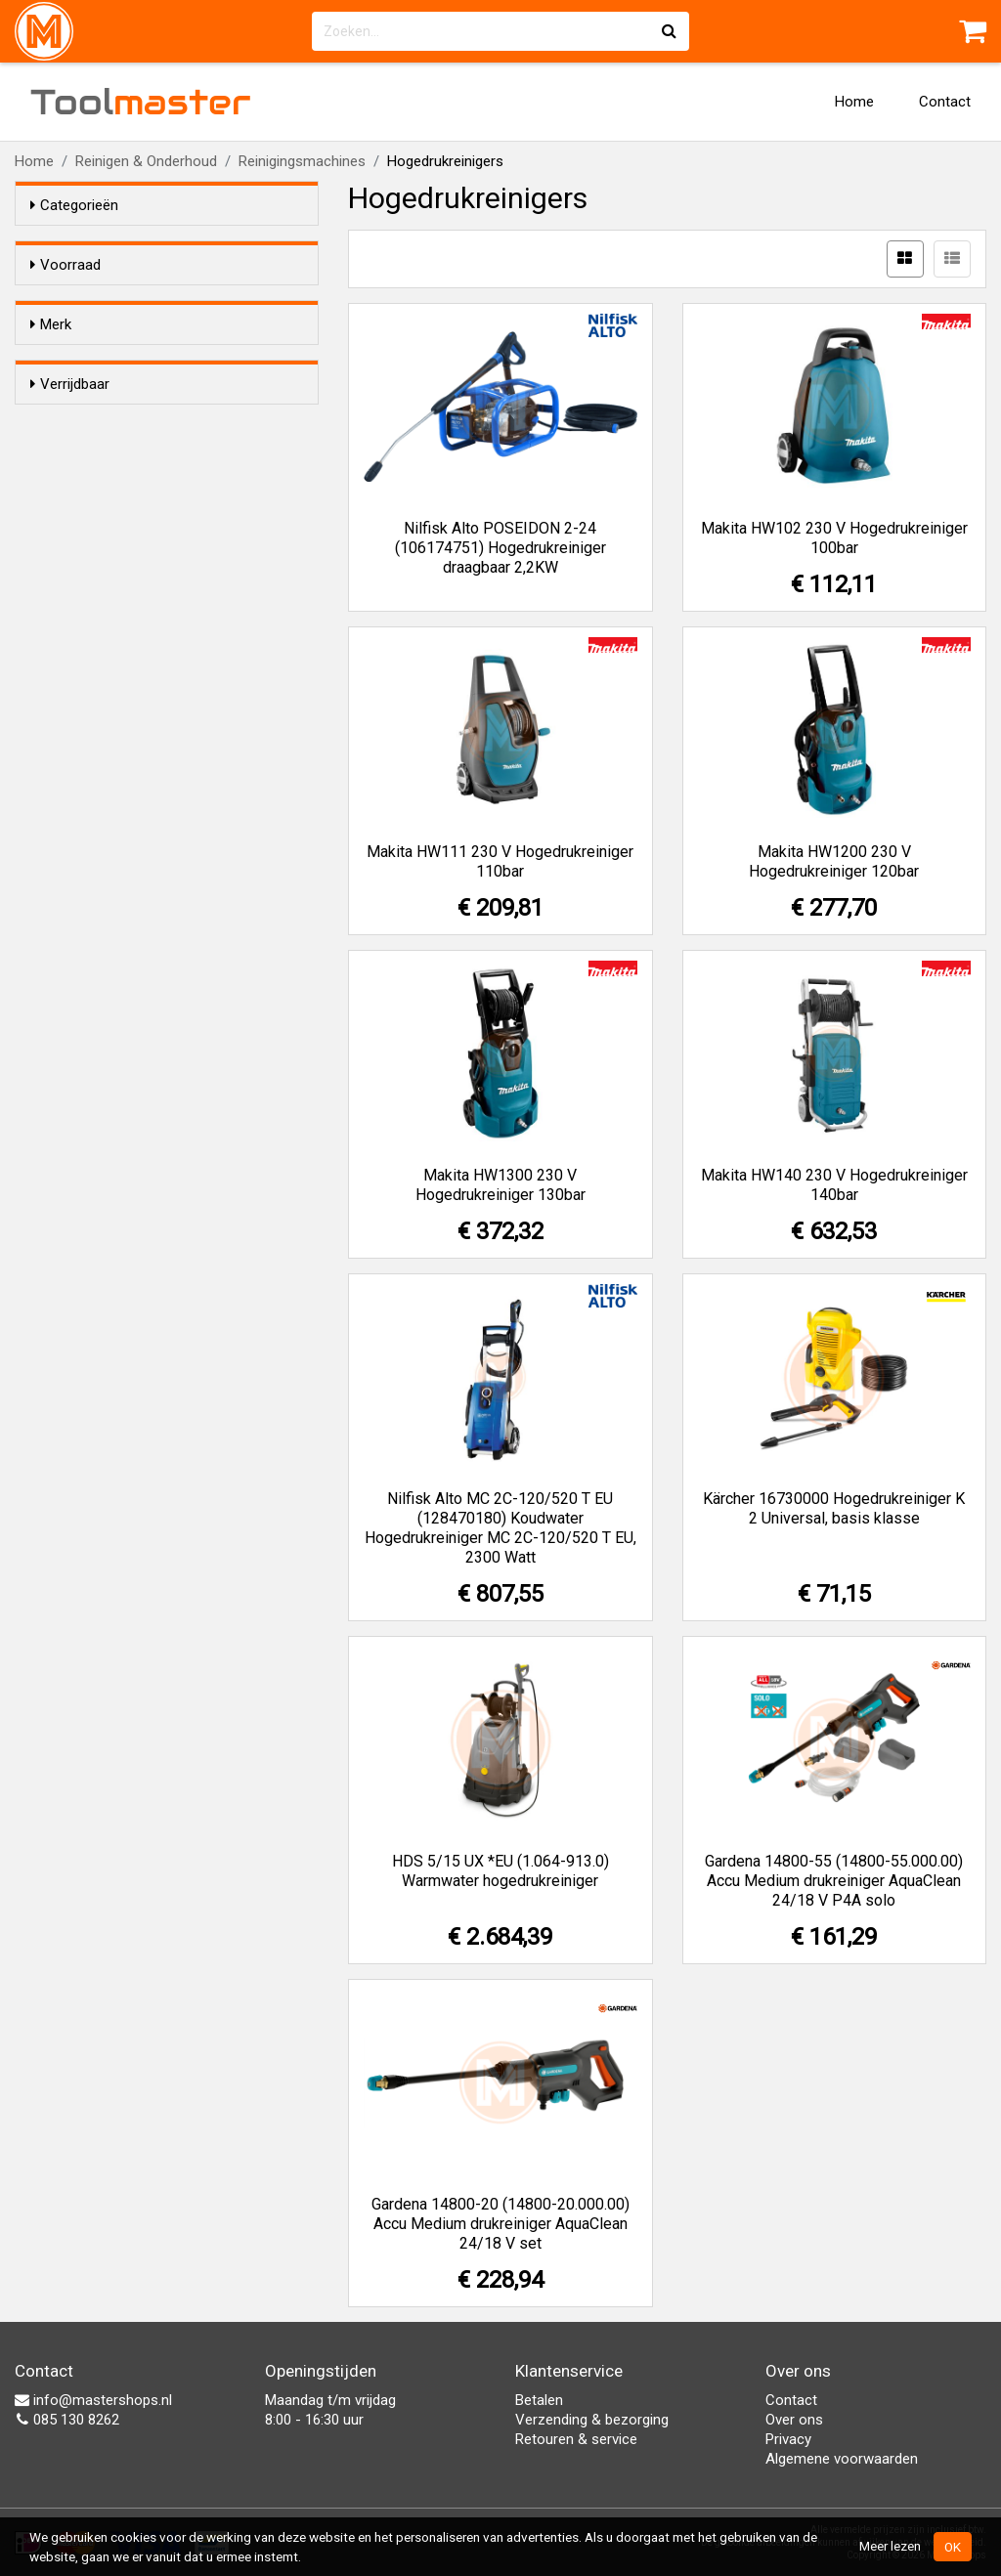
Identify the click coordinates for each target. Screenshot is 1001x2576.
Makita (90, 447)
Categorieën (74, 205)
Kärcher (94, 422)
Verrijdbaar (69, 530)
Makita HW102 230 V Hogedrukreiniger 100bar (834, 538)
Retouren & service (576, 2439)
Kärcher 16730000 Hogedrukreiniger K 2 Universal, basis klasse (834, 1508)
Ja (77, 568)
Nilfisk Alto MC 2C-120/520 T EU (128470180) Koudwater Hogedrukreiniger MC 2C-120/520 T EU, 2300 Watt (500, 1528)
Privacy (788, 2439)
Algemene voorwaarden (841, 2459)
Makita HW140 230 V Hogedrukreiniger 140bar (834, 1185)
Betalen (539, 2400)
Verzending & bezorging (592, 2419)
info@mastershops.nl (93, 2400)
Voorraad (65, 265)
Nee (82, 593)
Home (854, 101)
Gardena (96, 397)
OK (952, 2547)
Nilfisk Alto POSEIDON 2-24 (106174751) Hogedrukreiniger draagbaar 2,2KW (500, 548)
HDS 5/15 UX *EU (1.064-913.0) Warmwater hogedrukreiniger (500, 1871)
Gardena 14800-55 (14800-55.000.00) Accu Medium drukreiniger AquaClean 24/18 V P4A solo (834, 1881)
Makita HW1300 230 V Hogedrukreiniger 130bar (500, 1185)
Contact (945, 101)
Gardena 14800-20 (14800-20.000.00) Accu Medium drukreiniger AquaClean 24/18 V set (500, 2224)
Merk (50, 359)
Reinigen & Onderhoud (146, 161)
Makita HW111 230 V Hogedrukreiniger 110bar (500, 861)
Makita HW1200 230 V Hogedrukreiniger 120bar (834, 861)
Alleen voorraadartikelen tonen (157, 302)
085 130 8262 (67, 2419)
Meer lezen (890, 2546)
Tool (140, 101)
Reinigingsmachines (302, 161)
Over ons (794, 2419)
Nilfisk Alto (104, 473)
